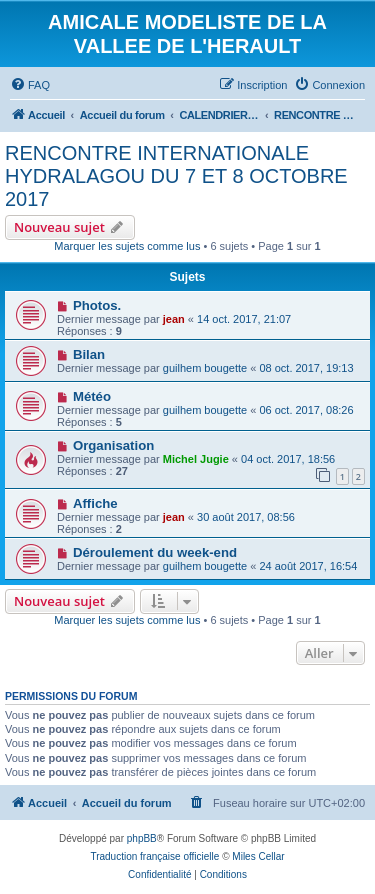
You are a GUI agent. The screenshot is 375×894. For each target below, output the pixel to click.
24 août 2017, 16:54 (308, 566)
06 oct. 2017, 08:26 (306, 410)
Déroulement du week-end (155, 552)
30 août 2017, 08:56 (246, 517)
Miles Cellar (258, 856)
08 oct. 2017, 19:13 (306, 368)
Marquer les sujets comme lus (127, 246)
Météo (92, 396)
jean (174, 319)
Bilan (89, 354)
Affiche (95, 503)
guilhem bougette (205, 368)
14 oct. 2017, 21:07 (244, 319)
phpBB (142, 838)
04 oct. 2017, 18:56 (288, 459)
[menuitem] (30, 85)
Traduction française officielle (154, 856)
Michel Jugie (196, 459)
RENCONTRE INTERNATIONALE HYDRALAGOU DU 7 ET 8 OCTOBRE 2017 (176, 176)
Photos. (97, 305)
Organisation (113, 445)
